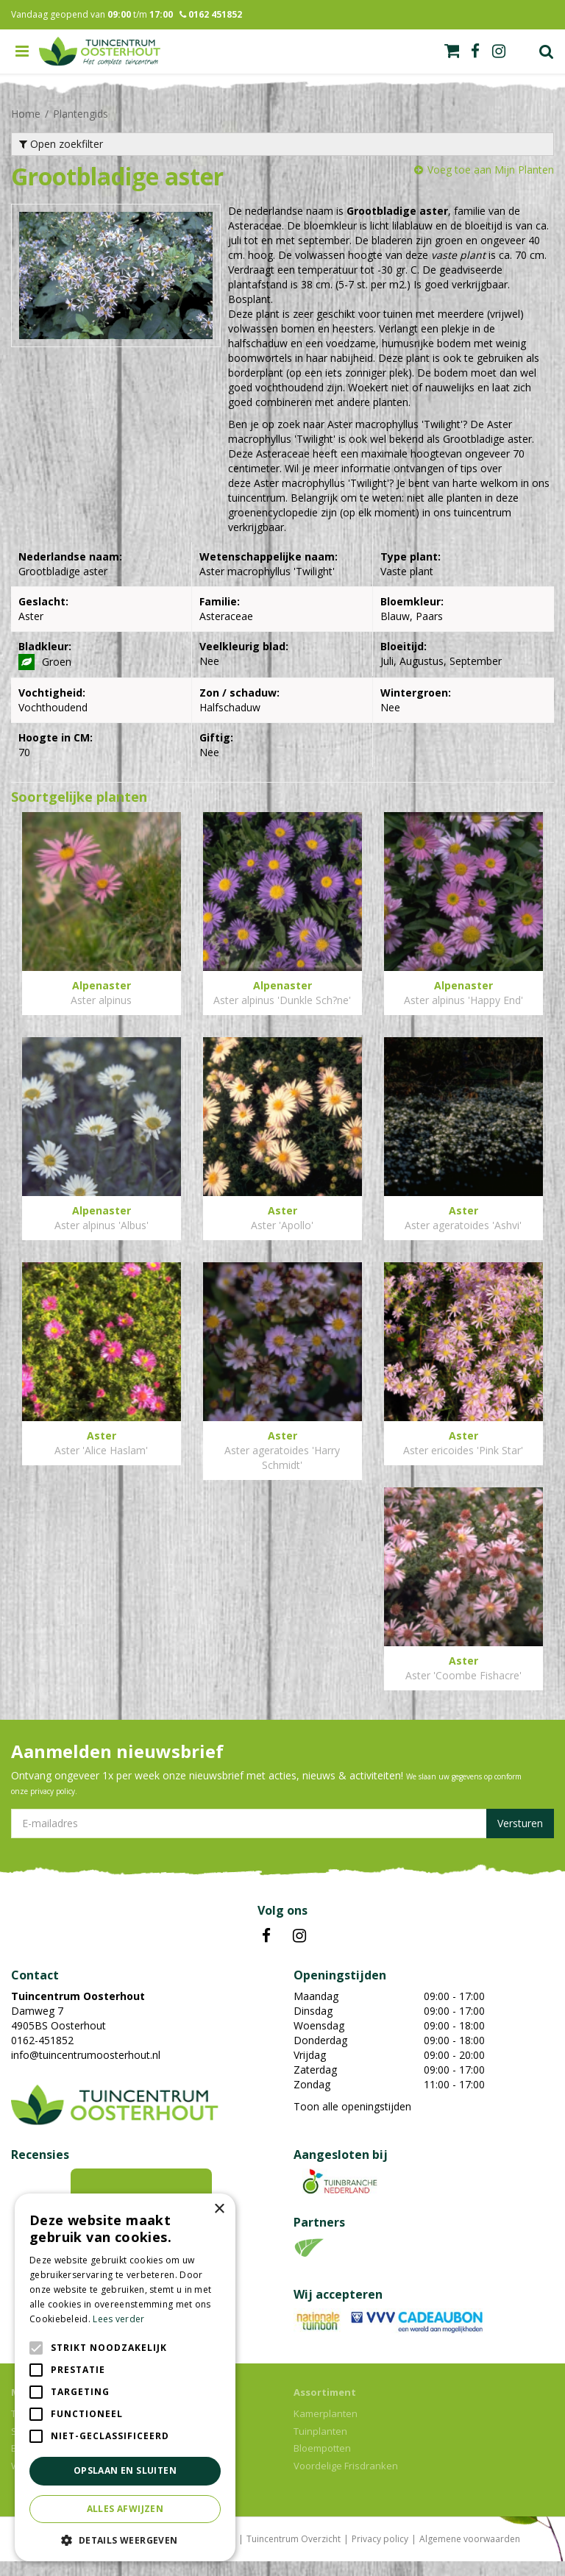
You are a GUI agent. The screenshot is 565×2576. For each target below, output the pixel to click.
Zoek (547, 51)
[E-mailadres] (282, 1838)
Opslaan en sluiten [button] (125, 2470)
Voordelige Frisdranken (346, 2480)
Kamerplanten (326, 2428)
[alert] (125, 2377)
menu (22, 51)
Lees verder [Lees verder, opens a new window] (118, 2319)
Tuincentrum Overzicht (293, 2553)
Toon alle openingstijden (352, 2121)
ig (499, 51)
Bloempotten (322, 2462)
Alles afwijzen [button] (125, 2508)
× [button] (218, 2209)
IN (299, 1951)
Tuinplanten (320, 2445)
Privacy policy (380, 2553)
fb (475, 51)
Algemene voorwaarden (469, 2553)
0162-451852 (42, 2055)
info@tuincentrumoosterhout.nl (85, 2070)
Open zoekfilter (61, 144)
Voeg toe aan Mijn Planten (490, 170)
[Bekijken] (451, 51)
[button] (125, 2540)
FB (266, 1951)
